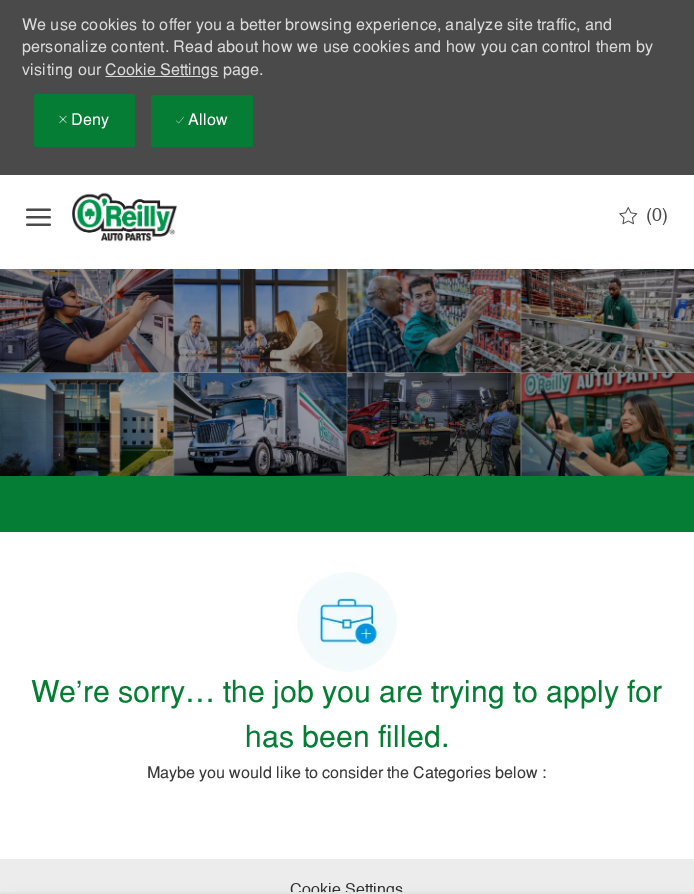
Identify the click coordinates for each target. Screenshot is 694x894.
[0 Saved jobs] (643, 216)
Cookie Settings (161, 71)
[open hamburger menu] (38, 217)
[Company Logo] (141, 217)
